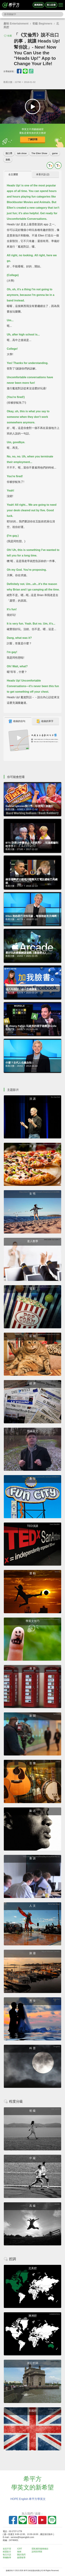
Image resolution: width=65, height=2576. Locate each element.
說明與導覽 (37, 2551)
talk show (22, 153)
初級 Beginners (42, 23)
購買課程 (38, 5)
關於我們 (21, 2554)
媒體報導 (21, 2557)
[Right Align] (60, 5)
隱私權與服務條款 (40, 2549)
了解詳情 (32, 139)
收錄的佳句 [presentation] (16, 721)
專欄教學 (7, 2557)
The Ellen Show (39, 153)
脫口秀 (9, 153)
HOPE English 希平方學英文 (28, 2498)
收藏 (9, 35)
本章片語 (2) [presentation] (42, 174)
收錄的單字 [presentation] (44, 721)
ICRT (19, 2549)
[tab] (18, 174)
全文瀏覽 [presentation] (13, 174)
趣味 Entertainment (15, 23)
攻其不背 (7, 2549)
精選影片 (7, 2551)
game (55, 153)
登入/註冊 (51, 5)
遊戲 (8, 159)
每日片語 (7, 2554)
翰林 (19, 2551)
